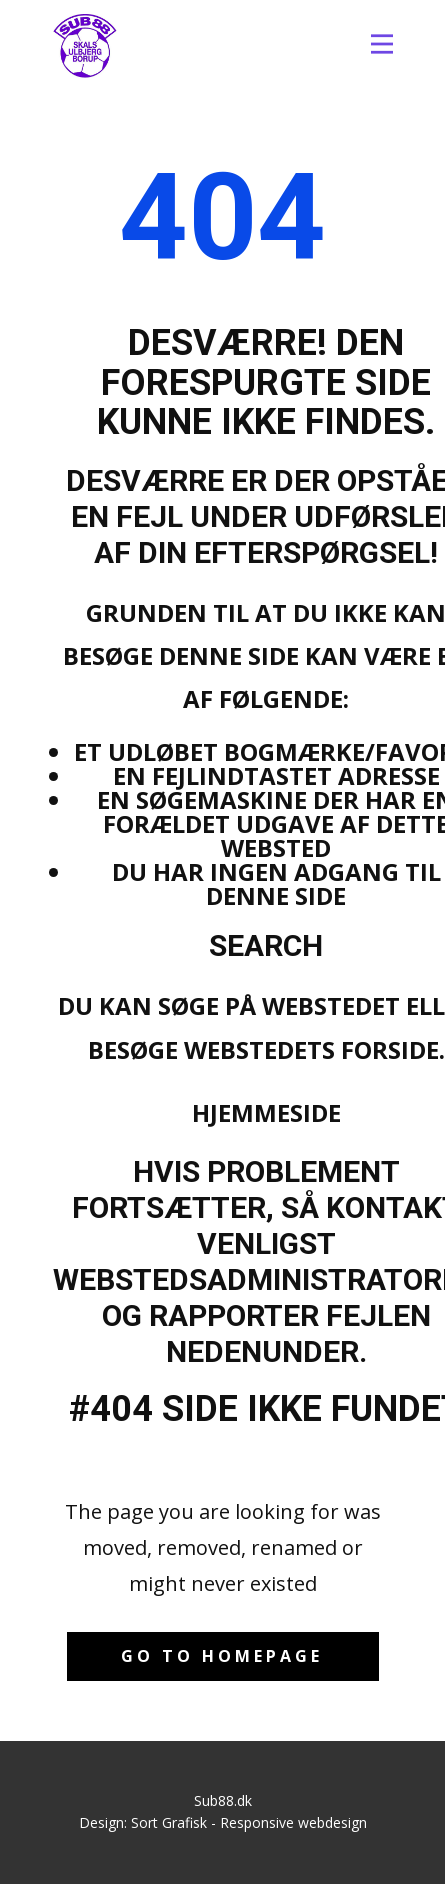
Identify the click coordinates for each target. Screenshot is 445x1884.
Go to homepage (222, 1656)
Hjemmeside (266, 1112)
